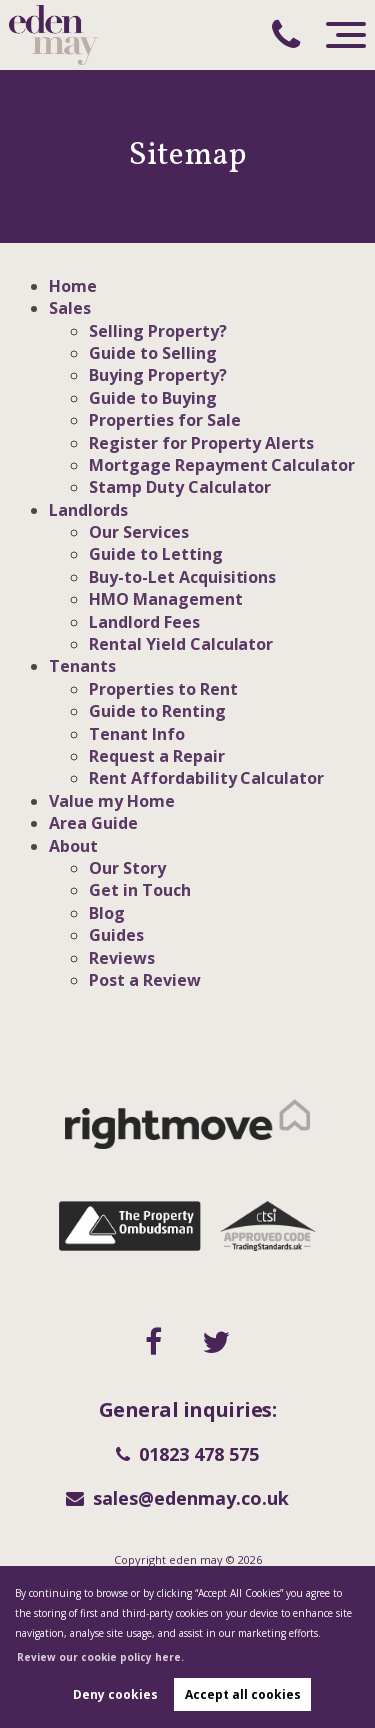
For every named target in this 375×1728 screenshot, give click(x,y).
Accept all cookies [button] (243, 1694)
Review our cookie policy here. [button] (100, 1657)
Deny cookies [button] (115, 1694)
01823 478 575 (187, 1454)
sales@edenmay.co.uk (177, 1498)
